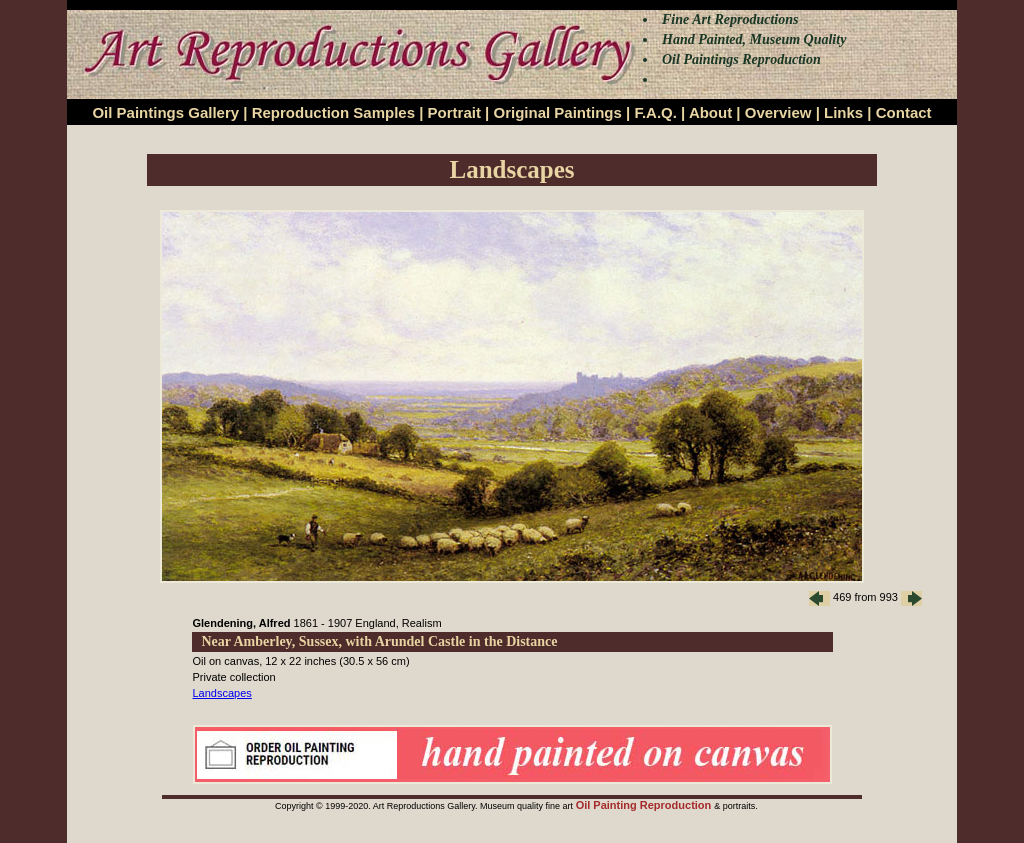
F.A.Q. (655, 112)
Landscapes (222, 693)
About (710, 112)
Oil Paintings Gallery (165, 112)
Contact (904, 112)
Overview (778, 112)
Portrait (454, 112)
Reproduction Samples (333, 112)
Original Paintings (557, 112)
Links (843, 112)
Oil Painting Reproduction (645, 805)
